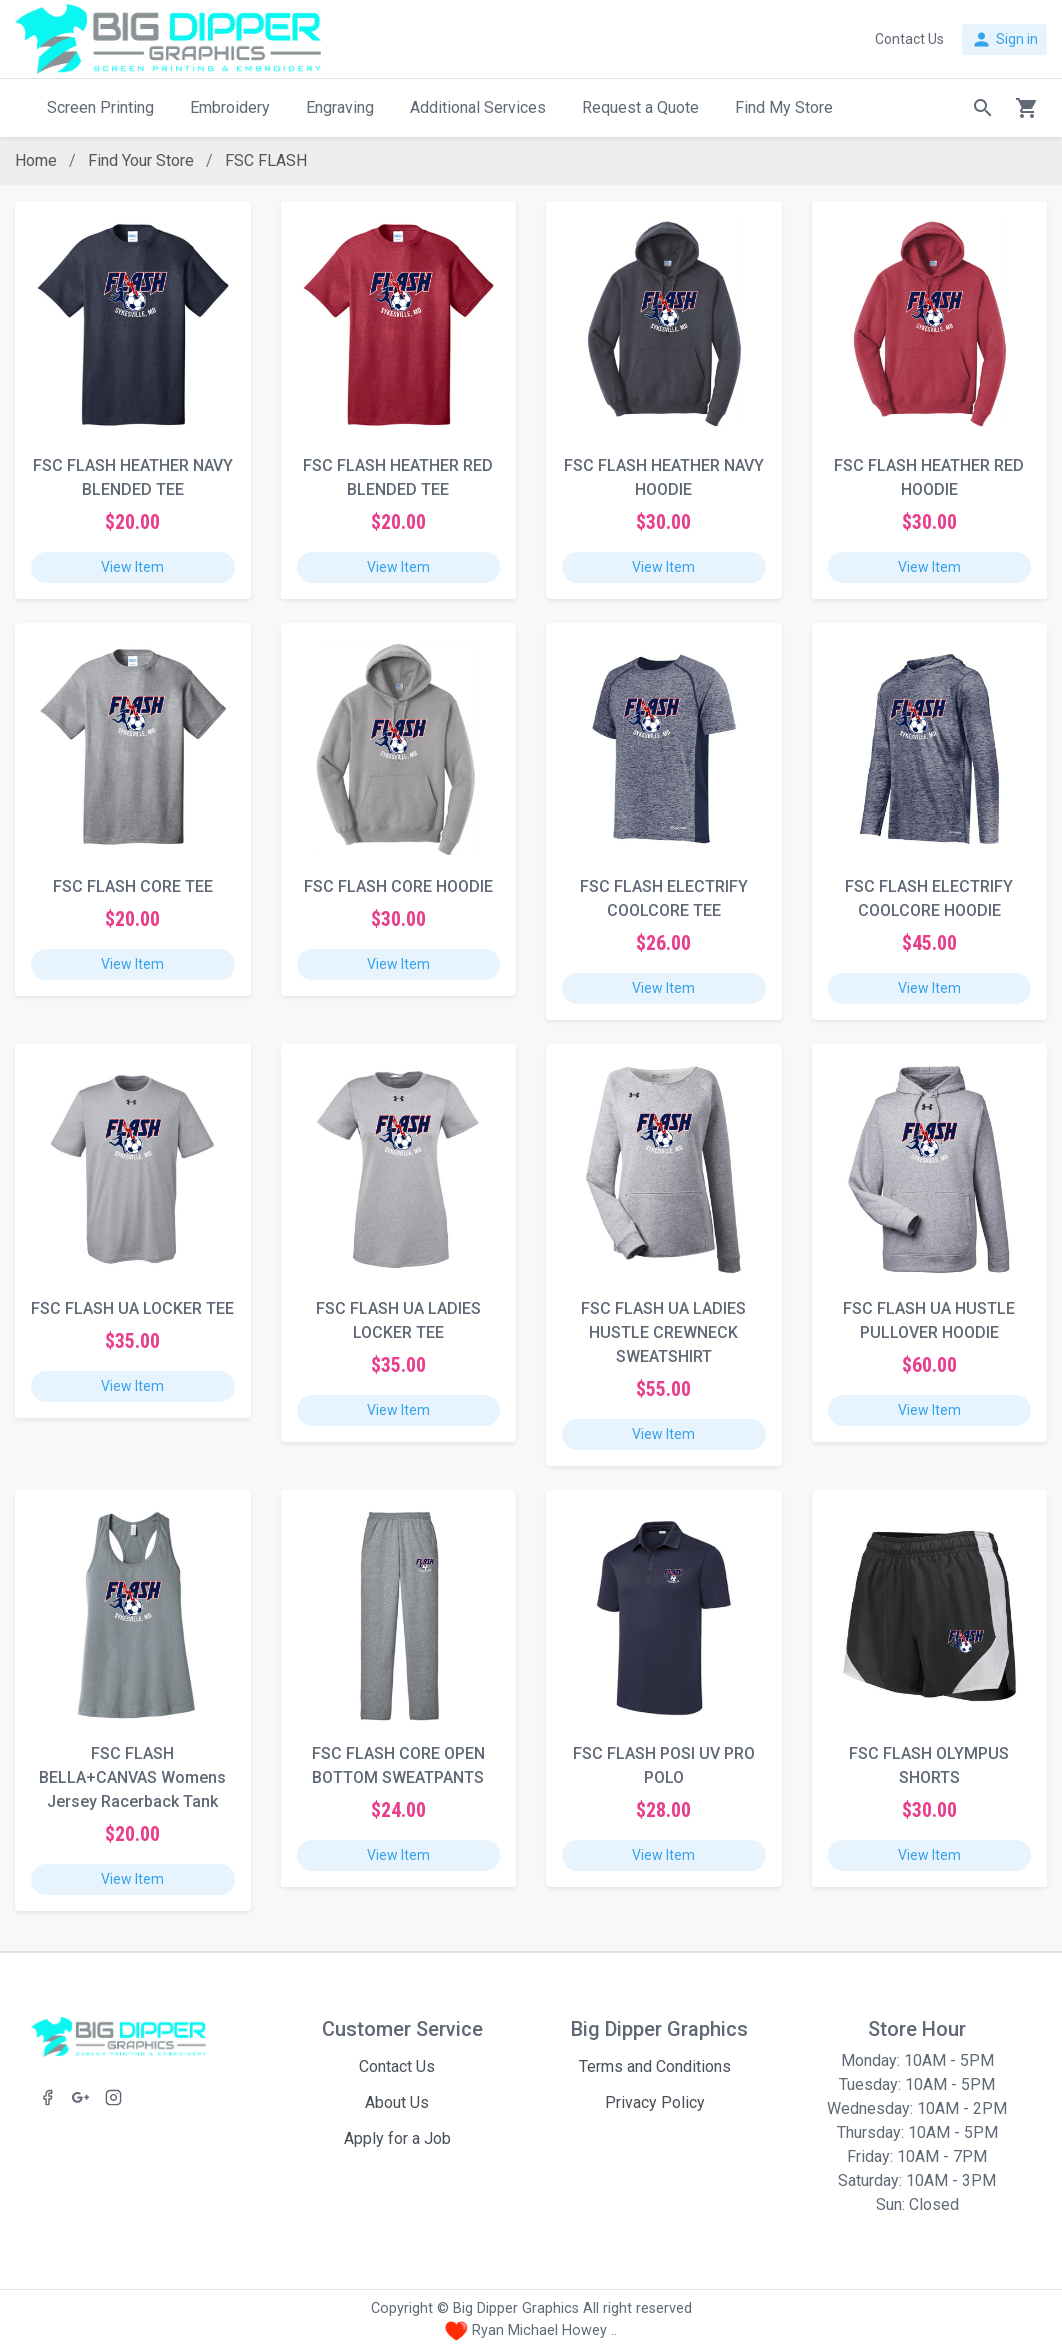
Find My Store (784, 107)
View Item (132, 567)
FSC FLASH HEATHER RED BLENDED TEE (398, 477)
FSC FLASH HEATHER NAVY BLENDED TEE (133, 477)
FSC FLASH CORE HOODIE (398, 886)
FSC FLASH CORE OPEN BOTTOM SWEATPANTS (398, 1765)
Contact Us (397, 2066)
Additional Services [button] (478, 107)
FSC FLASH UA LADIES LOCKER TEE (398, 1320)
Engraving (340, 107)
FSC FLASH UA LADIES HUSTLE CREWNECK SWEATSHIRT (663, 1332)
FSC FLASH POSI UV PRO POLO (664, 1765)
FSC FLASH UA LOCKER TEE (132, 1308)
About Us (397, 2102)
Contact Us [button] (909, 39)
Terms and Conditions (655, 2066)
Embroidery (230, 107)
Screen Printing (100, 107)
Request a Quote (640, 107)
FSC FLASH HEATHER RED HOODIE (929, 477)
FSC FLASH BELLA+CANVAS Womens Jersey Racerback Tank (132, 1777)
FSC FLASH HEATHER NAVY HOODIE (664, 477)
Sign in (1004, 39)
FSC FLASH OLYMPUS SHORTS (929, 1765)
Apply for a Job (397, 2138)
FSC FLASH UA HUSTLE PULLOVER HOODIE (929, 1320)
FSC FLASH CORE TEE (133, 886)
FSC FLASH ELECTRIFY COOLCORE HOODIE (929, 898)
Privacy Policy (655, 2102)
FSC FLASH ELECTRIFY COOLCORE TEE (664, 898)
